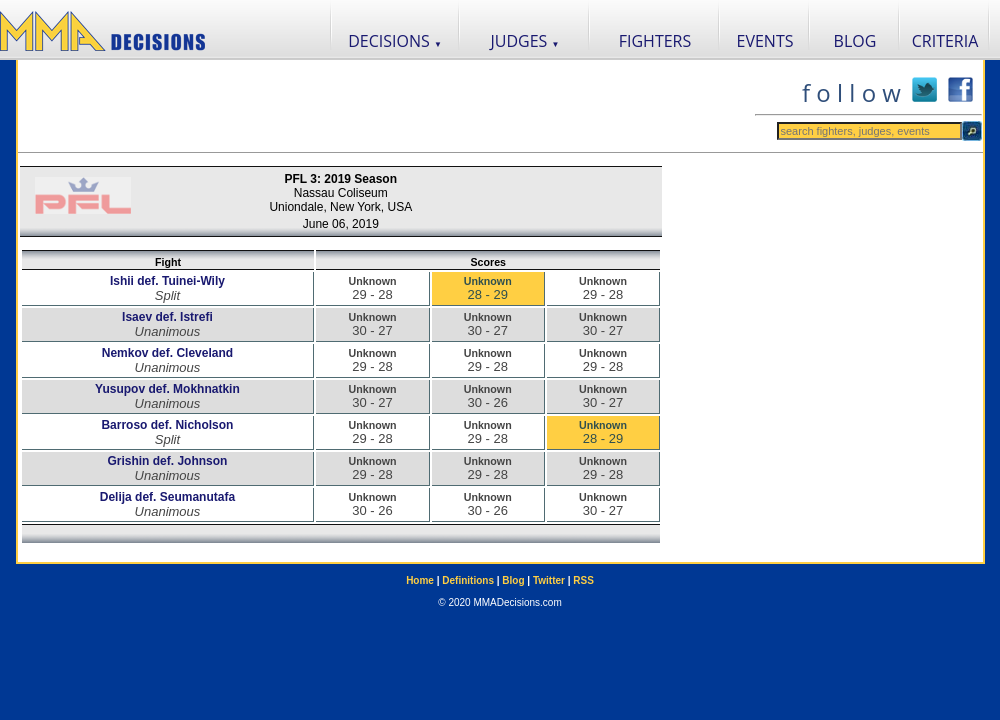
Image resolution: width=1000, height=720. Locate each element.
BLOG (855, 41)
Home (420, 580)
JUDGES (525, 41)
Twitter (549, 580)
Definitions (468, 580)
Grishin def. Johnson (167, 461)
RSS (583, 580)
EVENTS (765, 41)
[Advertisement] (386, 106)
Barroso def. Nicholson (167, 425)
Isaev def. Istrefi (167, 317)
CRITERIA (945, 41)
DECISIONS (395, 41)
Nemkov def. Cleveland (167, 353)
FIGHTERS (655, 41)
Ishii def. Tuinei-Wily (167, 281)
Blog (513, 580)
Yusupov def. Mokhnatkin (167, 389)
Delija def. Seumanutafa (167, 497)
